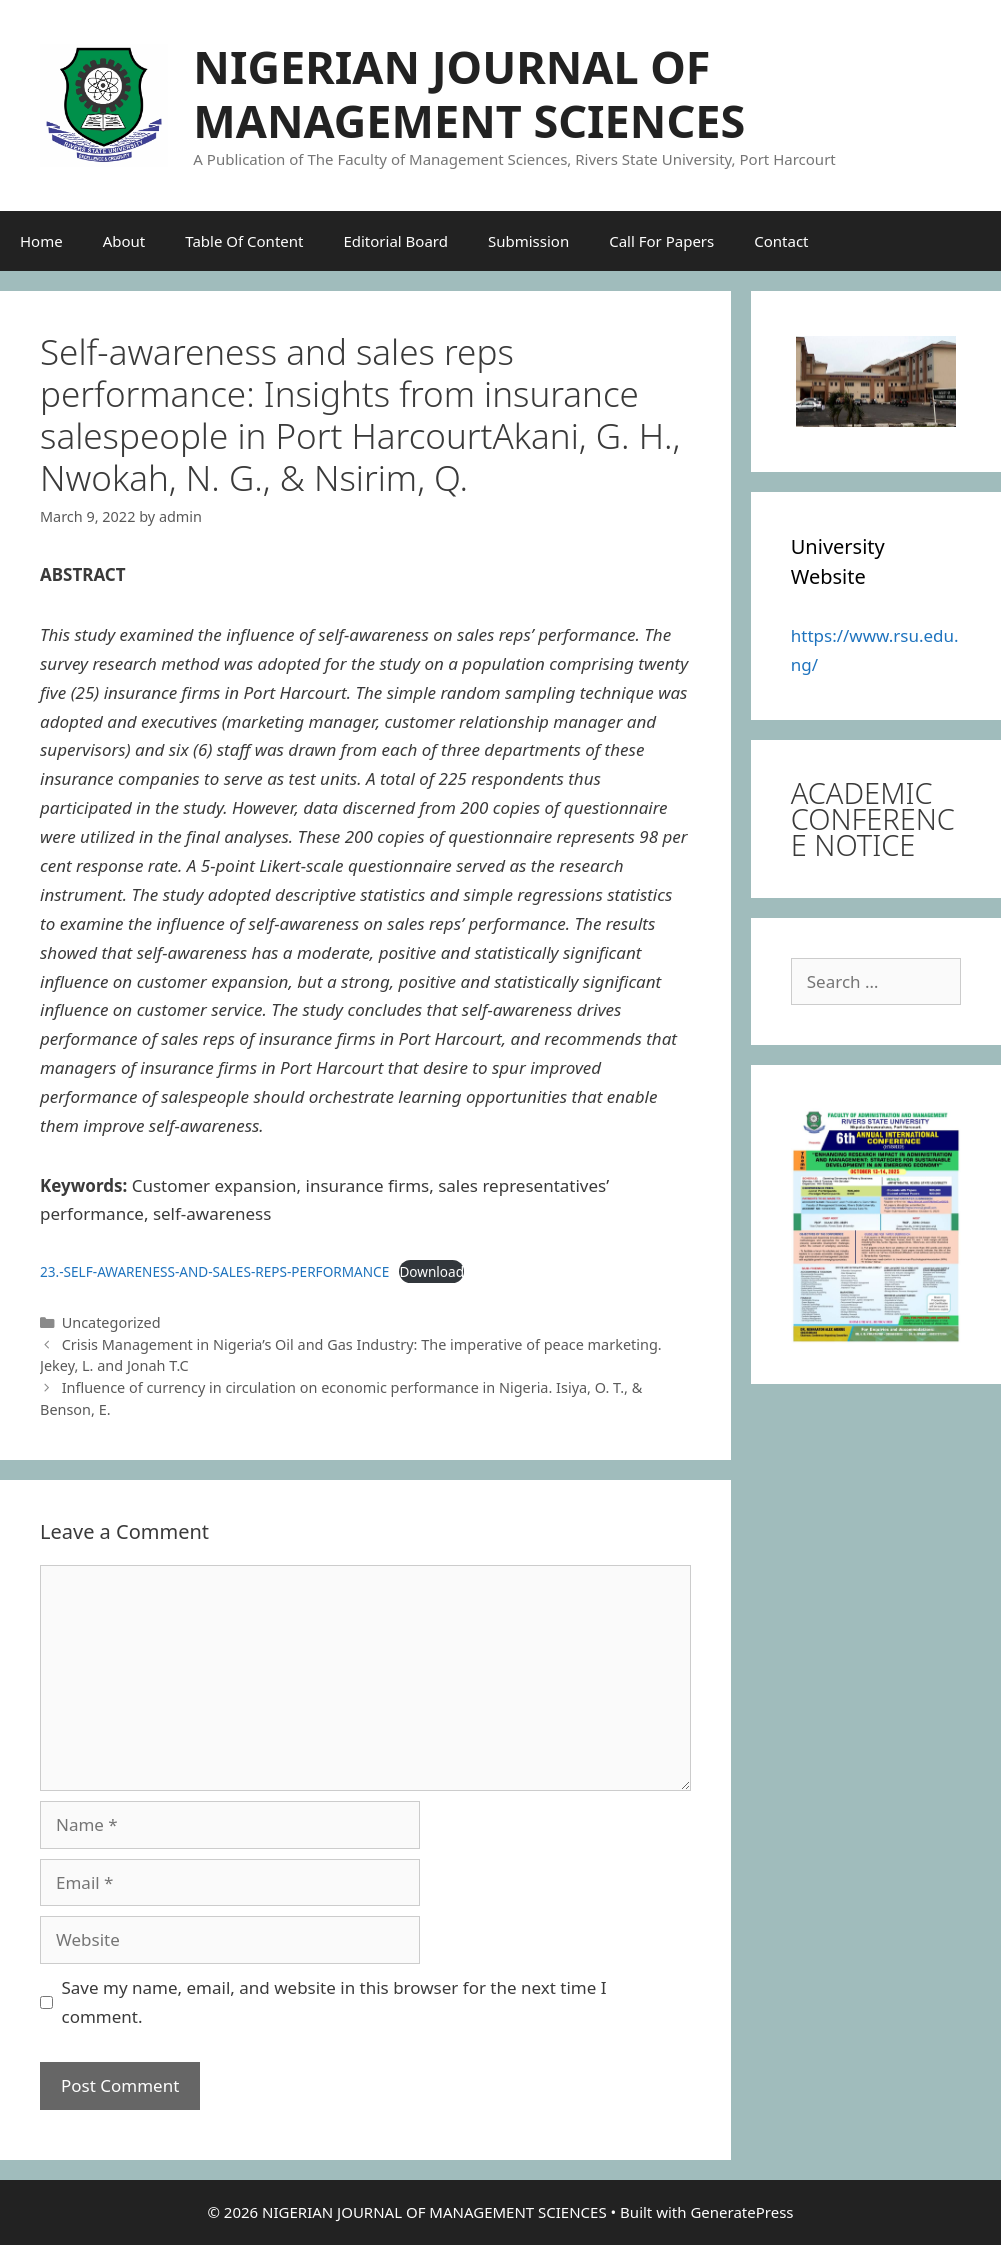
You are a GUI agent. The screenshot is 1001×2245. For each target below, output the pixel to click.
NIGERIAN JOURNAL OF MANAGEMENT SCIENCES (469, 93)
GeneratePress (741, 2212)
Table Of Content (244, 241)
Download (431, 1271)
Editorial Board (395, 241)
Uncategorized (111, 1322)
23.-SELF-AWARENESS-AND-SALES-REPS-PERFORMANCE (214, 1271)
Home (41, 241)
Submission (528, 241)
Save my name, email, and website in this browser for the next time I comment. (334, 2002)
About (124, 241)
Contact (781, 241)
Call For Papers (661, 241)
